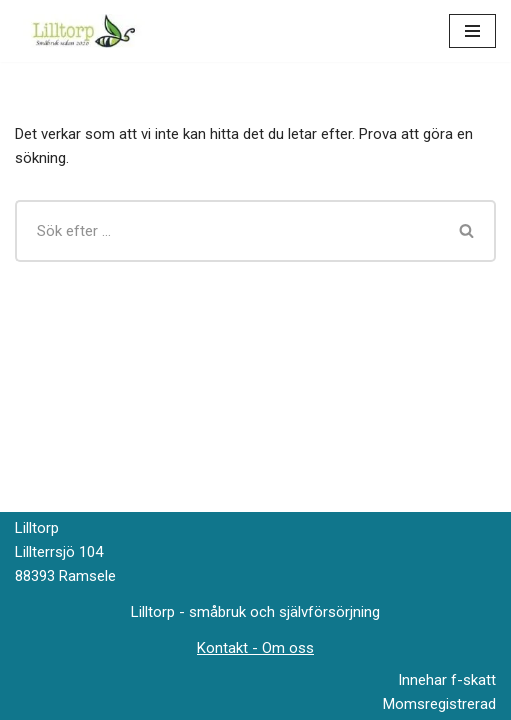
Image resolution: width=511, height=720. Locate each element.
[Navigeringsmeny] (472, 31)
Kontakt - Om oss (255, 648)
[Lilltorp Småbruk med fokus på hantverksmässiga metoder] (87, 31)
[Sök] (227, 231)
